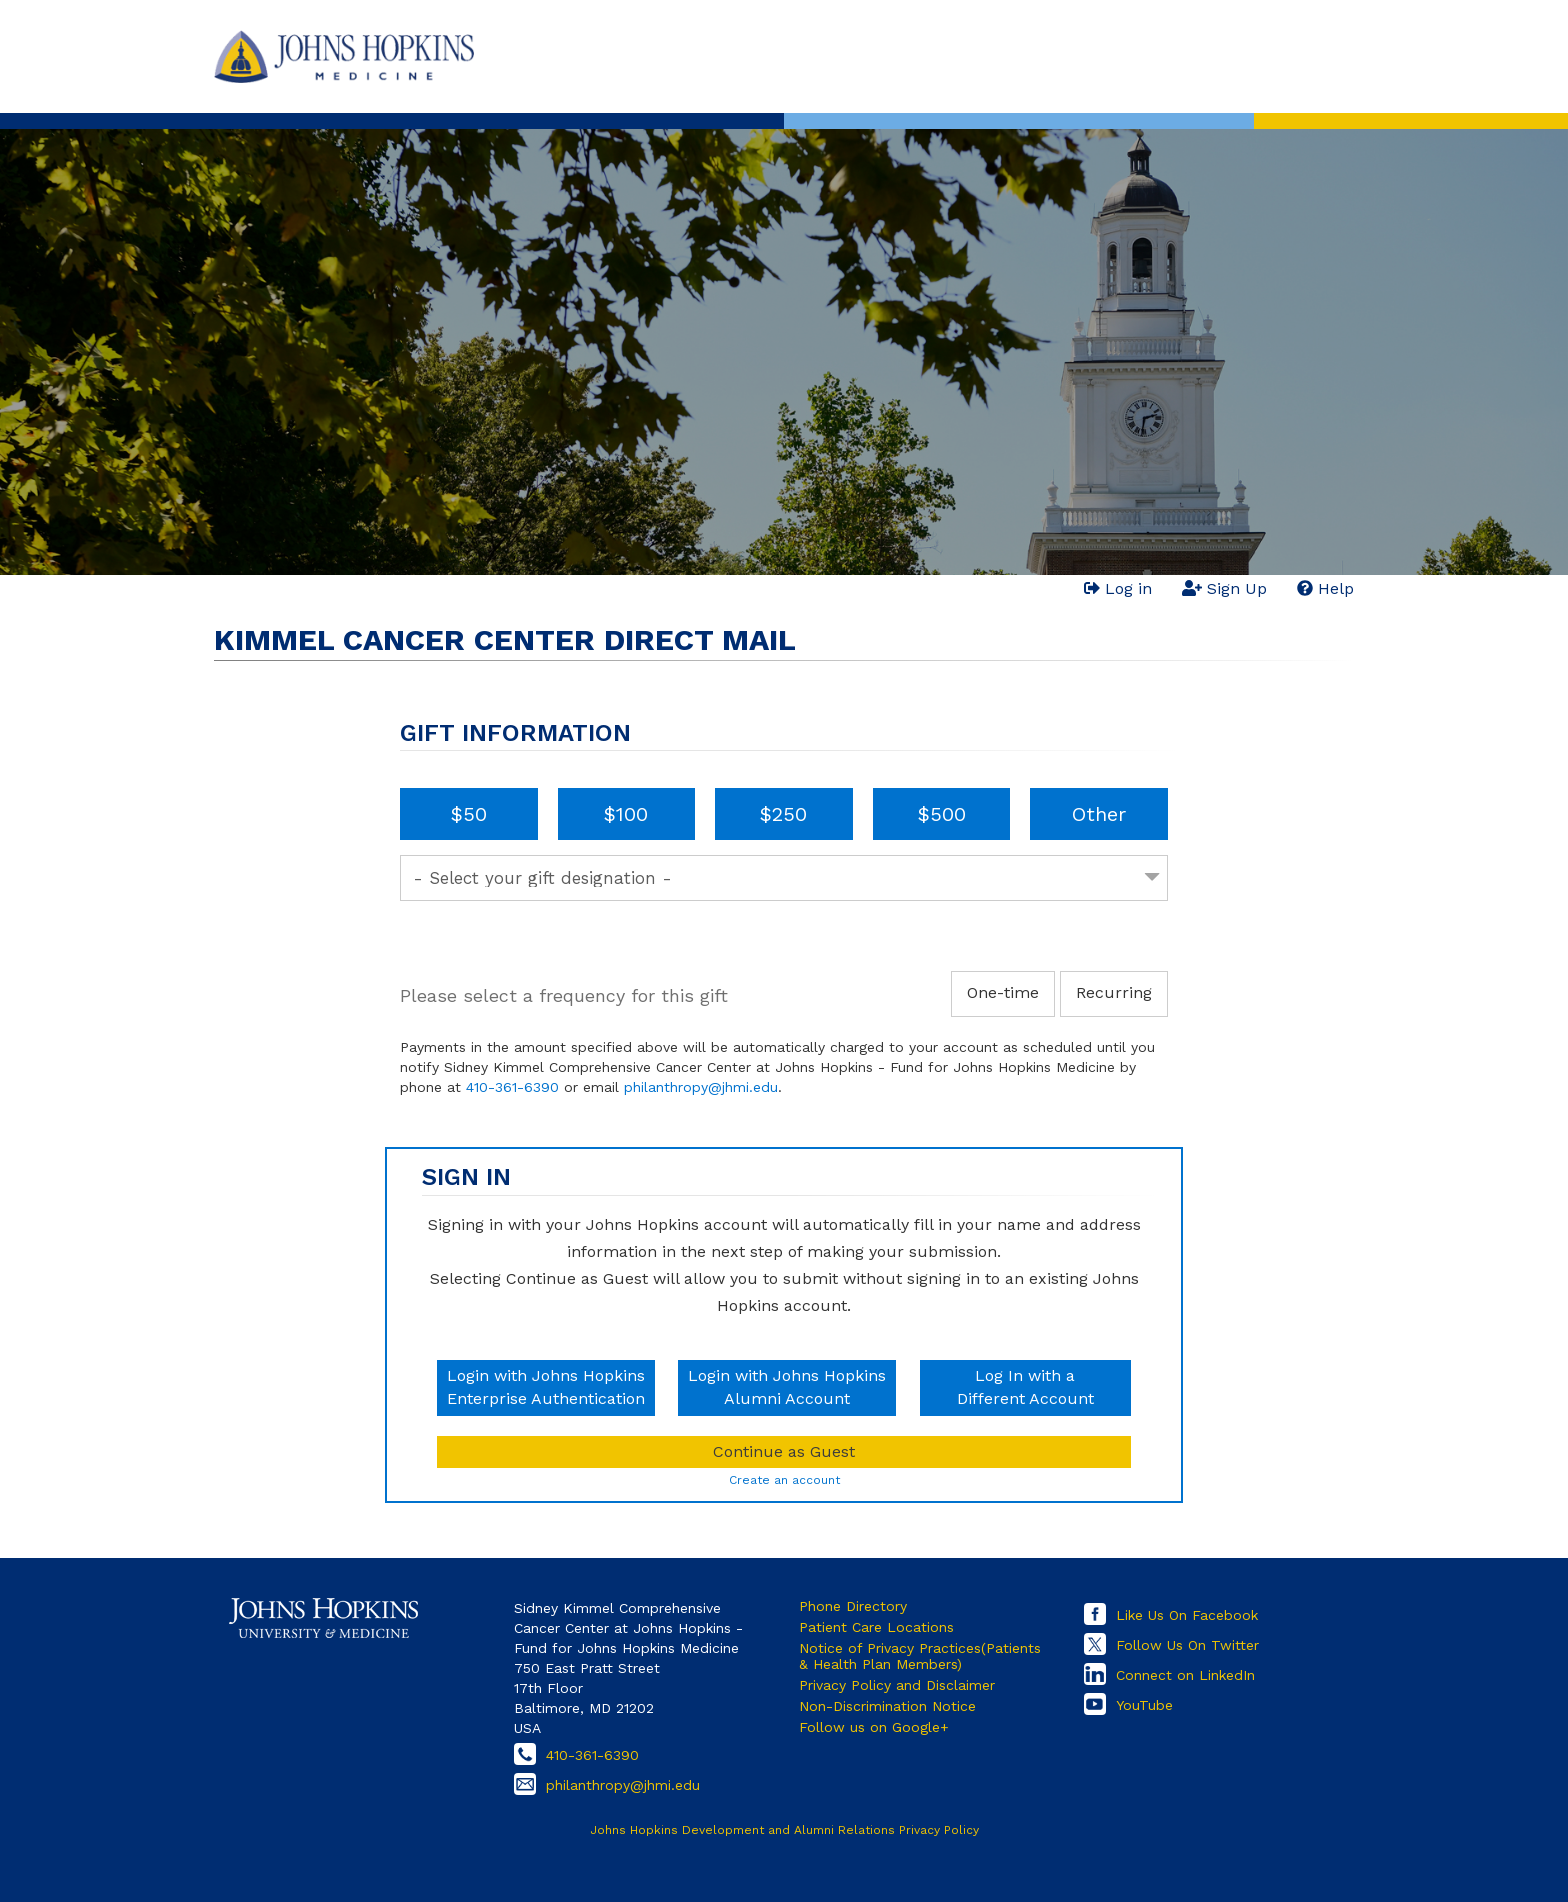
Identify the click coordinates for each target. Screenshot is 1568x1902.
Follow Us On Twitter (1187, 1645)
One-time (1003, 992)
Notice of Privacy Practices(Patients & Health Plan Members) (920, 1656)
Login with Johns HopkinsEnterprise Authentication (546, 1387)
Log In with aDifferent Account (1025, 1387)
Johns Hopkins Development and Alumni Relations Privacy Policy (784, 1830)
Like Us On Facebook (1187, 1615)
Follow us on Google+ (874, 1727)
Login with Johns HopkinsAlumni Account (787, 1387)
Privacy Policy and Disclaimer (897, 1685)
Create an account (784, 1480)
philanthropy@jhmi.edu (701, 1087)
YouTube (1144, 1705)
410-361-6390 (512, 1087)
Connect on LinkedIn (1185, 1675)
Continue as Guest (784, 1451)
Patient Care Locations (876, 1627)
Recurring (1114, 992)
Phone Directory (853, 1606)
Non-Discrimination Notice (887, 1706)
